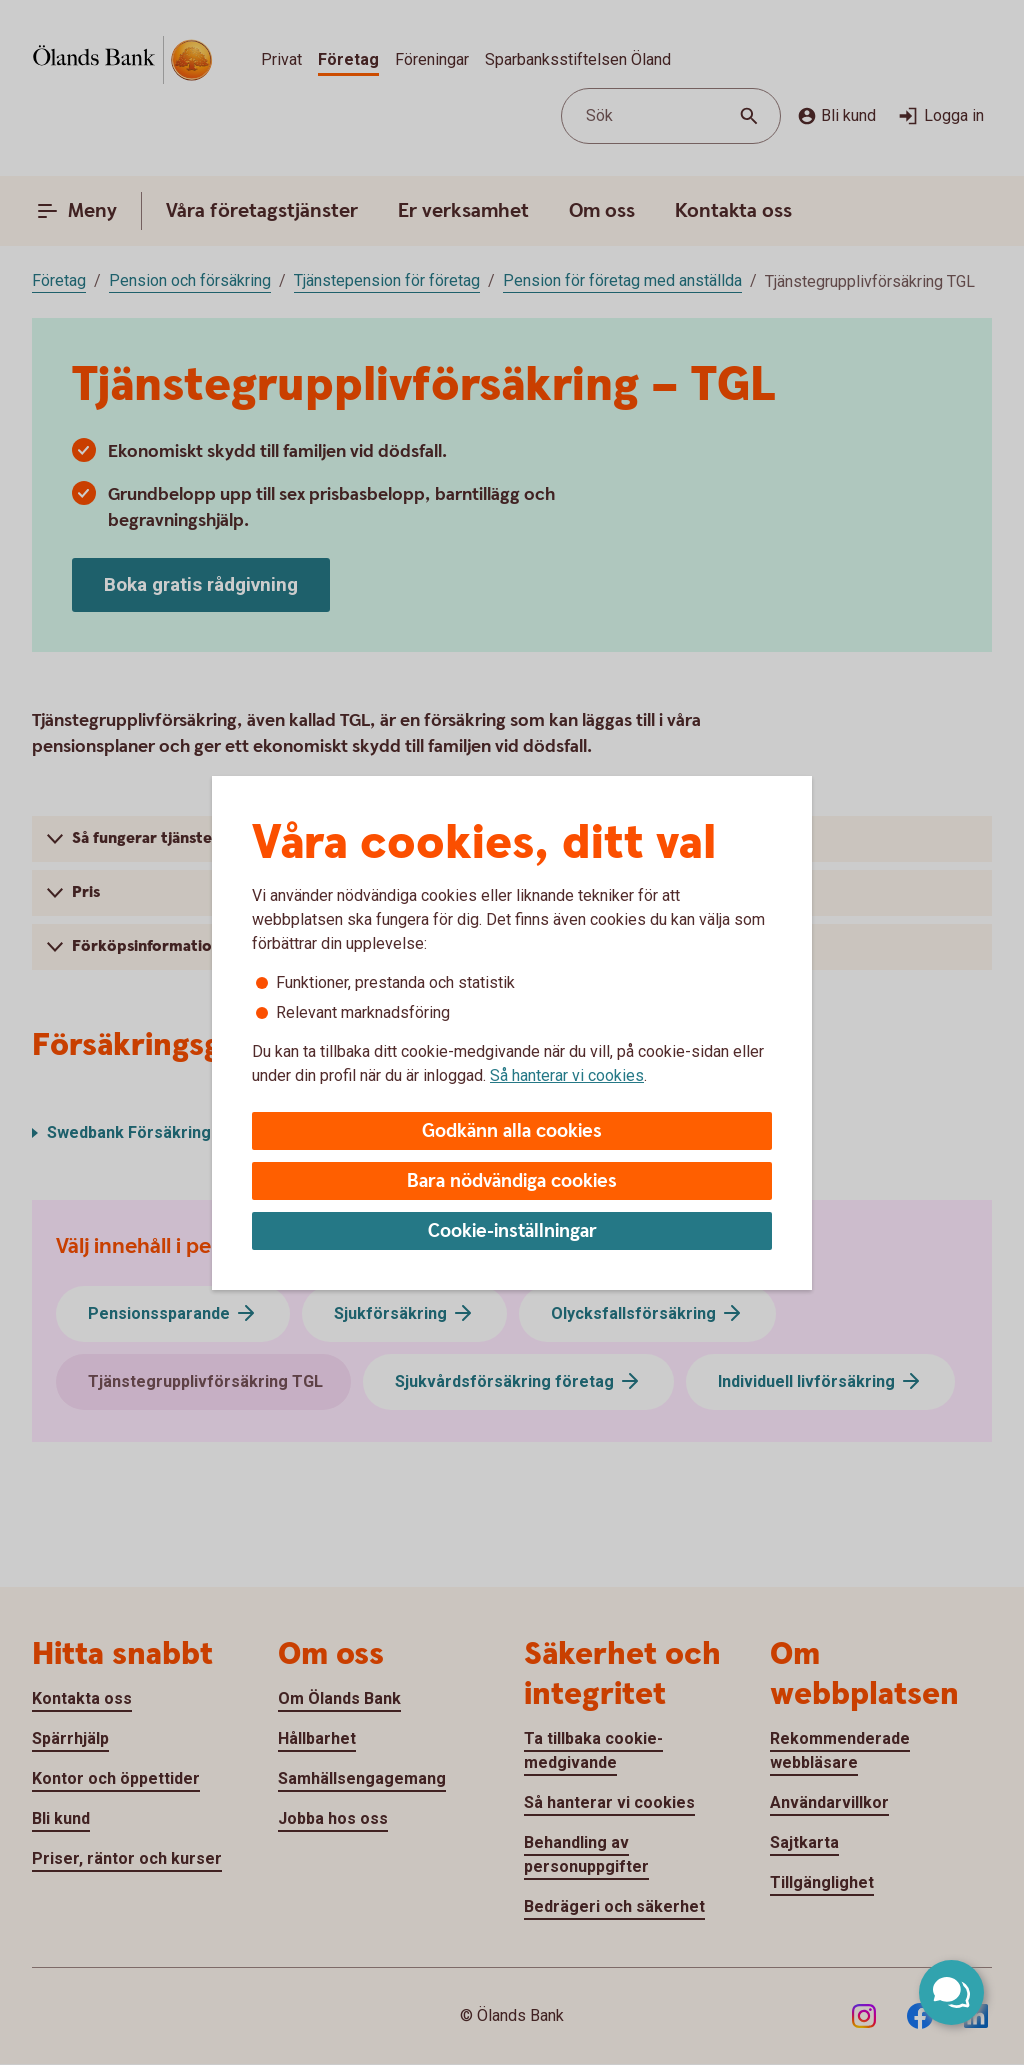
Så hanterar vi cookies (567, 1075)
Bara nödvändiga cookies (512, 1181)
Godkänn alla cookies (512, 1131)
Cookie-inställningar (512, 1231)
